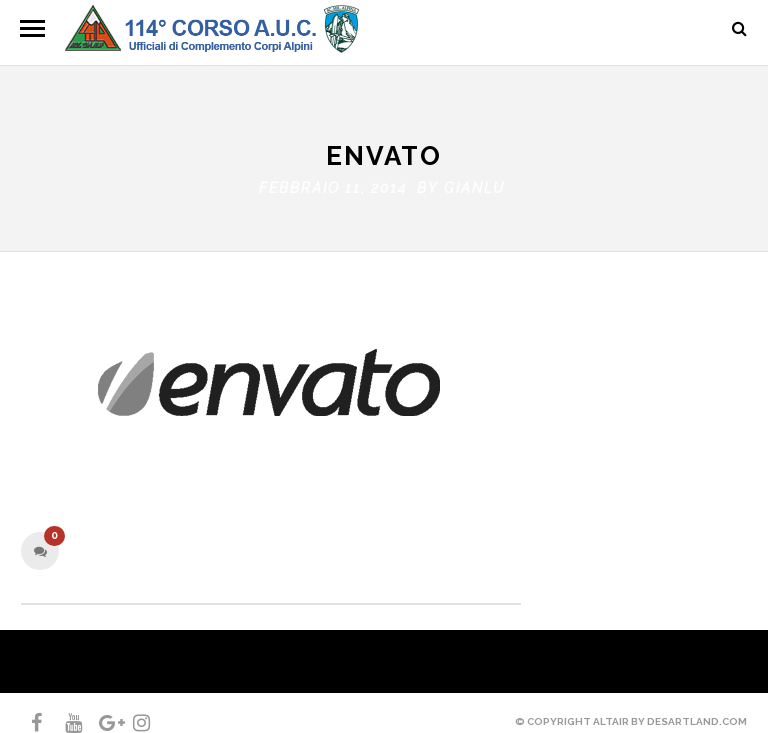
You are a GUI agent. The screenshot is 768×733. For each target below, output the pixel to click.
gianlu (474, 183)
